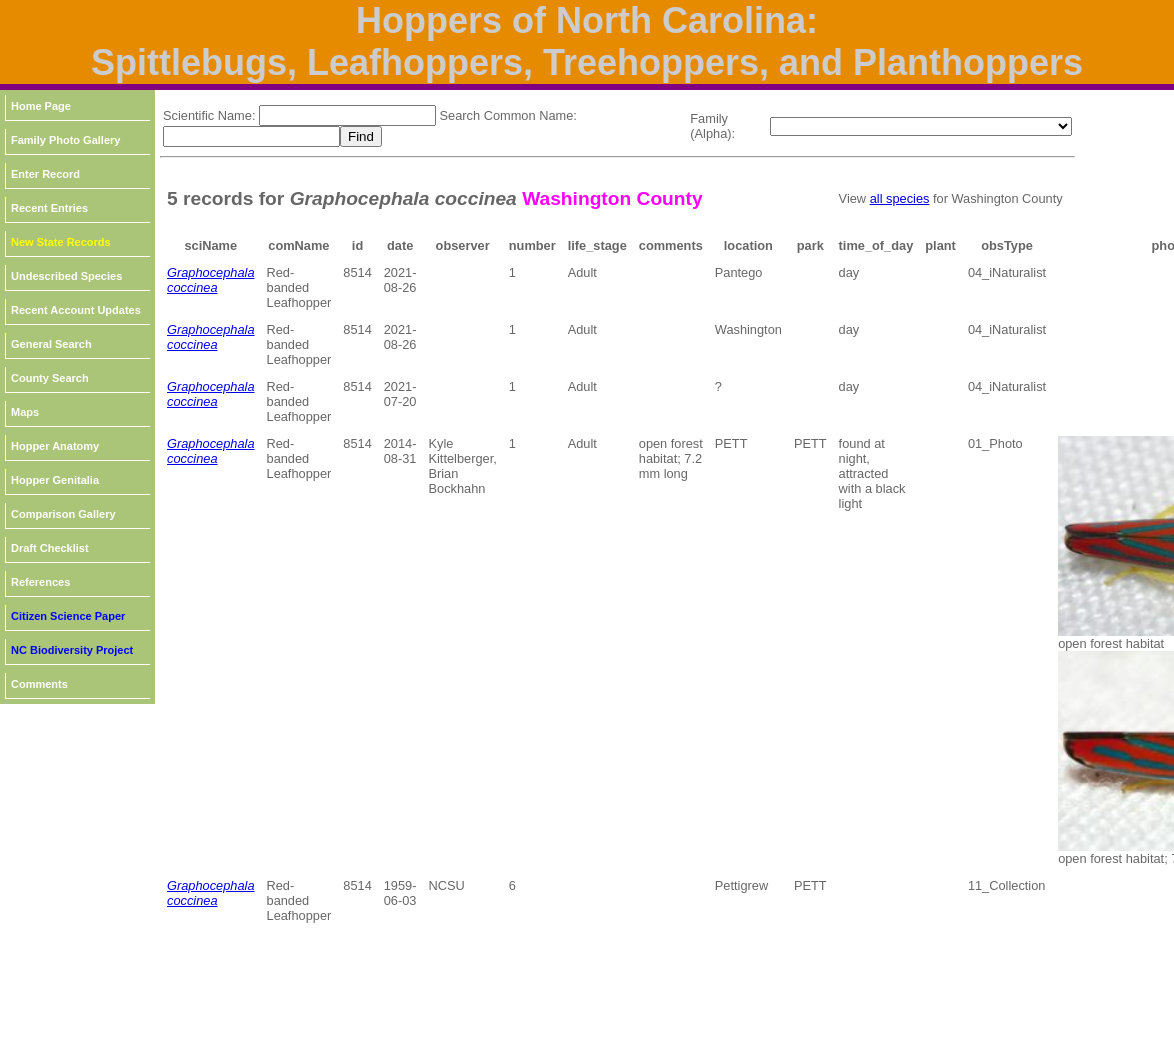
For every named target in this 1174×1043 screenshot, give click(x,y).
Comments (39, 684)
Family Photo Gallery (65, 140)
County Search (50, 378)
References (40, 582)
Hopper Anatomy (55, 446)
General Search (51, 344)
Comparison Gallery (63, 514)
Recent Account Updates (76, 310)
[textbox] (347, 115)
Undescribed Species (66, 276)
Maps (25, 412)
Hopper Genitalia (55, 480)
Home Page (41, 106)
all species (900, 198)
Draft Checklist (50, 548)
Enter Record (45, 174)
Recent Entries (49, 208)
